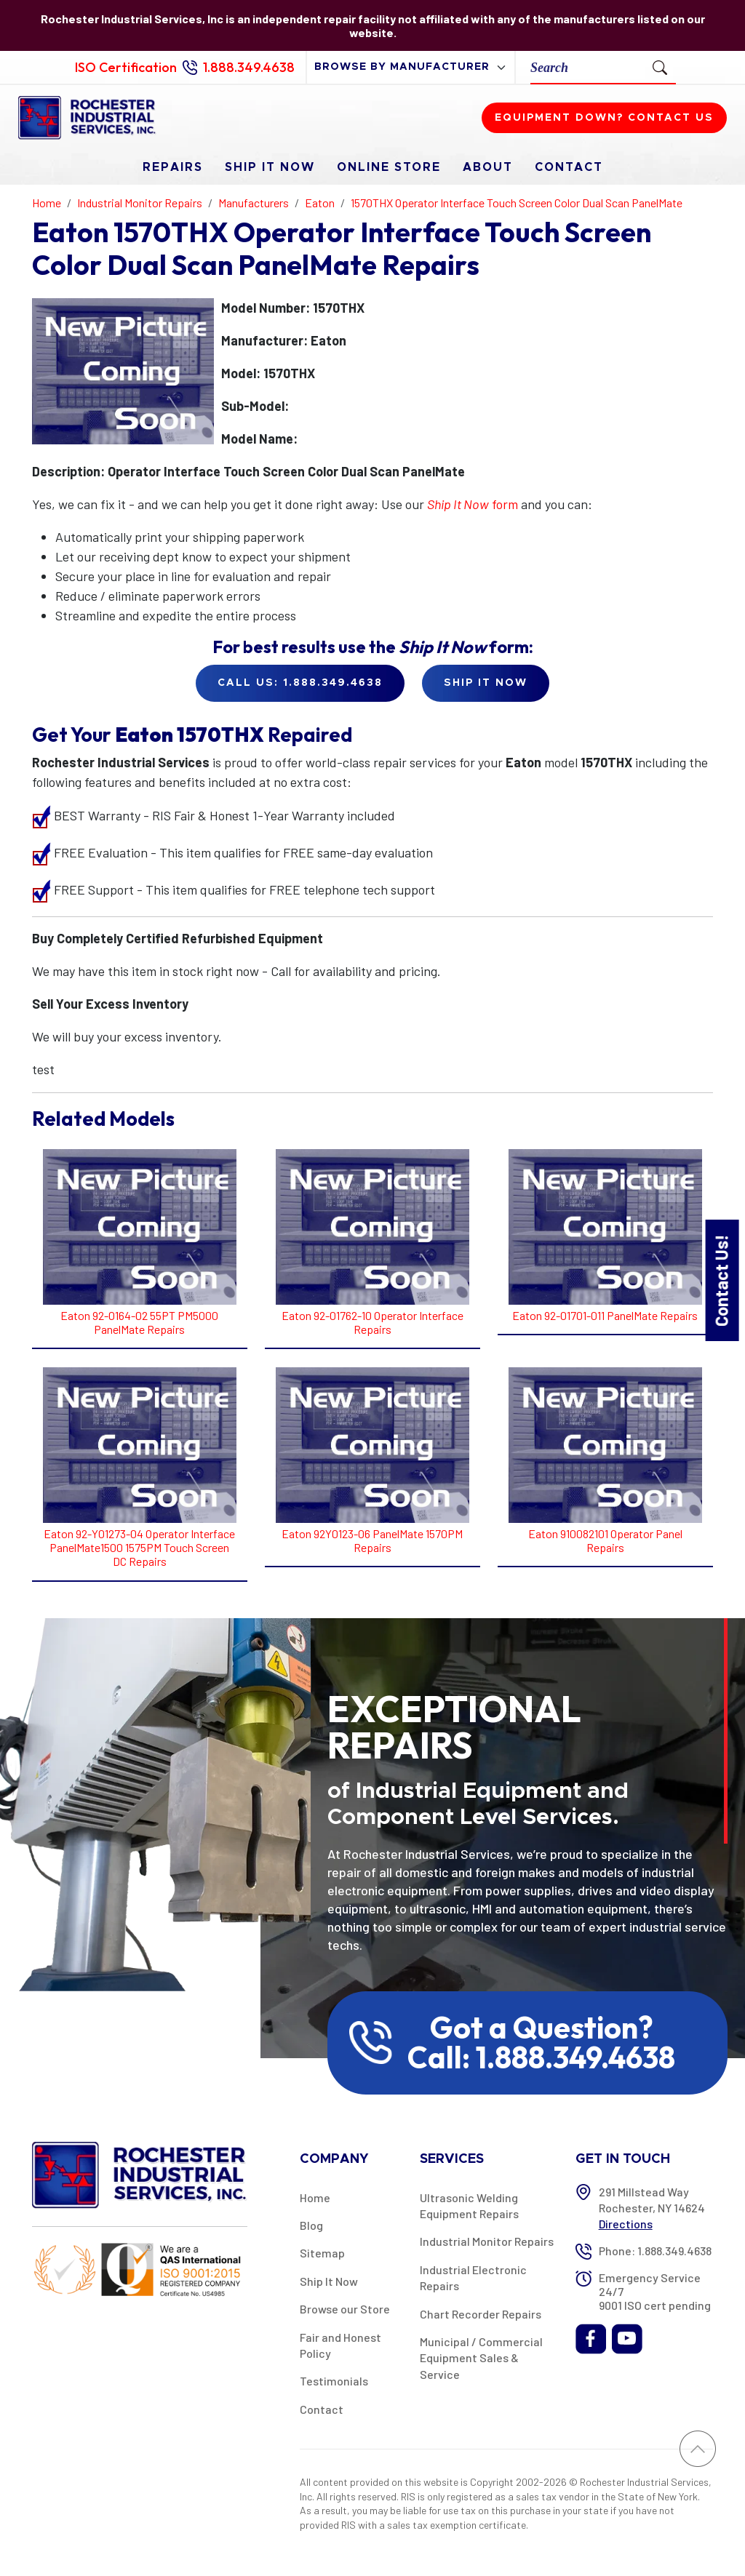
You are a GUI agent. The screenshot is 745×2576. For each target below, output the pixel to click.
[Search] (587, 67)
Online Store (389, 167)
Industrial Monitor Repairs (487, 2241)
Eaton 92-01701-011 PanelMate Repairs (605, 1315)
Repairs (173, 167)
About (488, 167)
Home (315, 2197)
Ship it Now (485, 683)
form (472, 504)
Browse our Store (345, 2309)
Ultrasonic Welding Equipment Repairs (469, 2205)
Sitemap (322, 2253)
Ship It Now (270, 167)
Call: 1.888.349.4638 (541, 2057)
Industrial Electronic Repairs (473, 2277)
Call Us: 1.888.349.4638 (300, 683)
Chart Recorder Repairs (480, 2314)
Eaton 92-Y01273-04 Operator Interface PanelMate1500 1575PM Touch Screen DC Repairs (139, 1547)
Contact (569, 167)
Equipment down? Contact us (604, 118)
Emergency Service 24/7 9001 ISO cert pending (655, 2291)
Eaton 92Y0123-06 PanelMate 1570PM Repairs (372, 1540)
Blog (311, 2225)
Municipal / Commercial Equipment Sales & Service (481, 2358)
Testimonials (334, 2381)
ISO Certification (126, 67)
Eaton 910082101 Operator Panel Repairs (605, 1540)
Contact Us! (721, 1280)
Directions (626, 2224)
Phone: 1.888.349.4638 (655, 2250)
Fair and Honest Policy (340, 2345)
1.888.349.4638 (249, 67)
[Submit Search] (660, 67)
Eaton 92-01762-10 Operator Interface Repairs (372, 1322)
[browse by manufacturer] (411, 67)
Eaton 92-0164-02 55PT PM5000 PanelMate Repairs (139, 1322)
